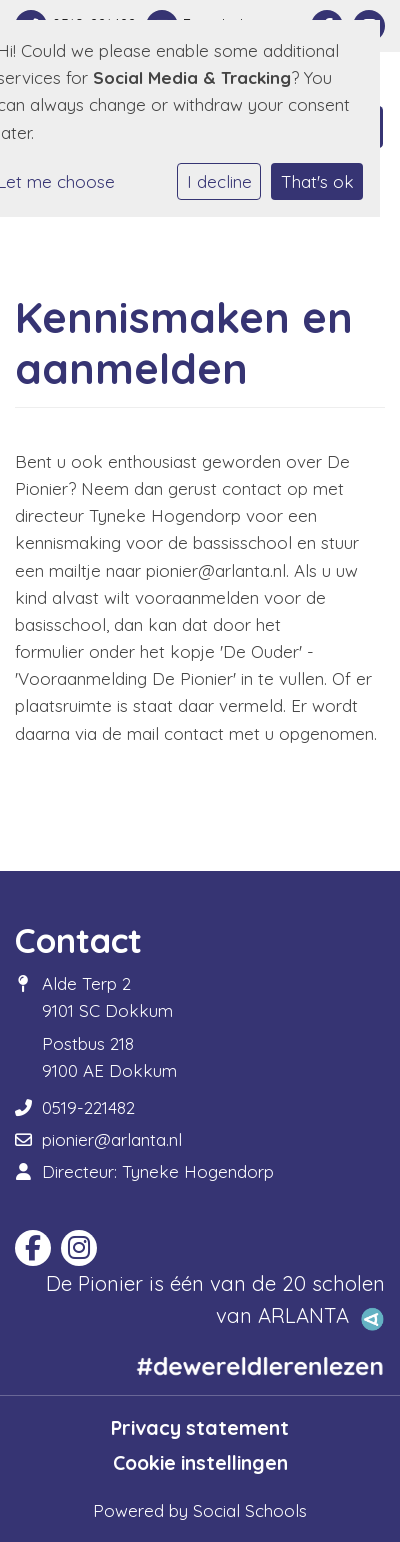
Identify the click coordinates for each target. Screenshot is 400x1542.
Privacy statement (200, 1428)
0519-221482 (88, 1107)
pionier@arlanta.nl (112, 1139)
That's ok (317, 181)
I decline (219, 181)
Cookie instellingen (200, 1463)
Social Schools (250, 1510)
